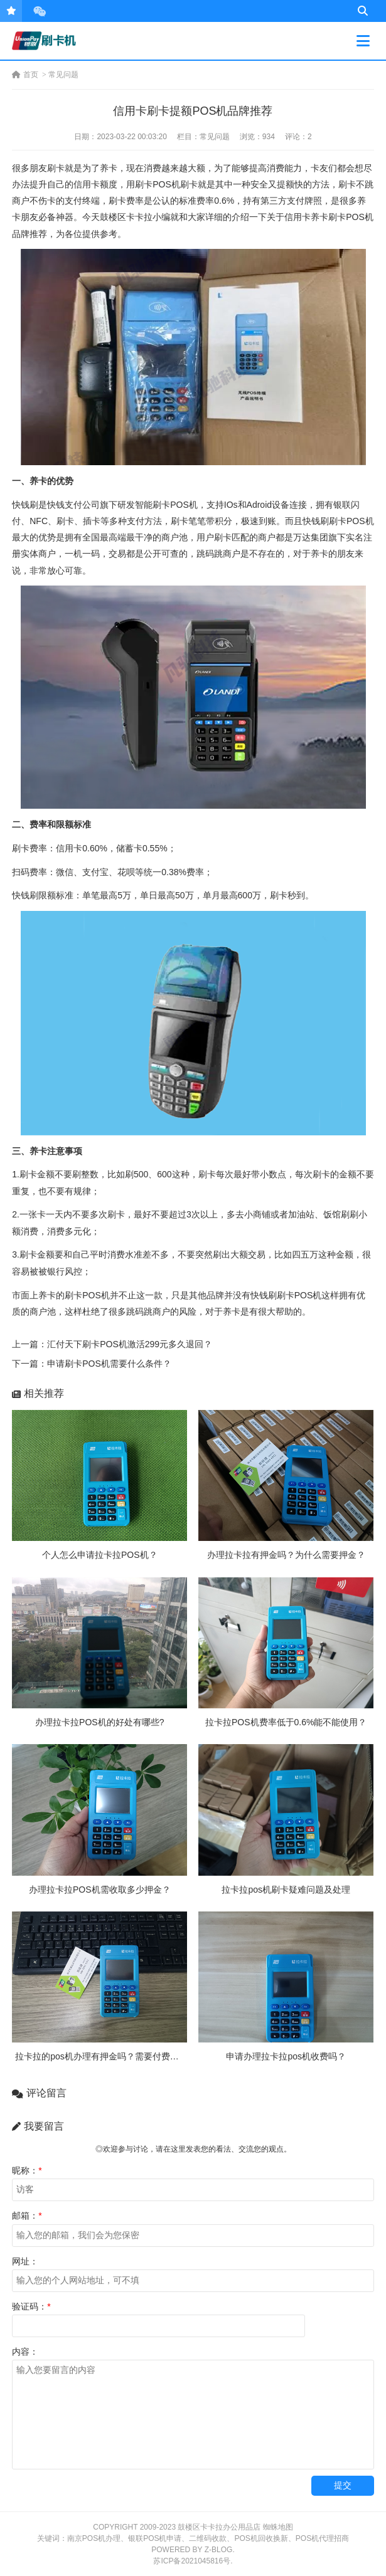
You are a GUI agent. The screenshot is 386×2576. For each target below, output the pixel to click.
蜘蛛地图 (278, 2527)
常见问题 (63, 74)
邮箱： (26, 2216)
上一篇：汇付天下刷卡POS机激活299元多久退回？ (112, 1344)
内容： (25, 2352)
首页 (25, 74)
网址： (25, 2261)
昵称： (26, 2170)
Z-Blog (219, 2549)
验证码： (31, 2306)
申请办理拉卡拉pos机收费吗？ (286, 2056)
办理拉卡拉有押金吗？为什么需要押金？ (286, 1555)
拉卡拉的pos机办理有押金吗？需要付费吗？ (101, 2056)
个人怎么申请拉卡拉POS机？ (100, 1555)
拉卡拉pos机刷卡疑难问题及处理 (286, 1890)
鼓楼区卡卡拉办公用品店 (219, 2527)
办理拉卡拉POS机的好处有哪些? (99, 1722)
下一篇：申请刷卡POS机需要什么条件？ (91, 1364)
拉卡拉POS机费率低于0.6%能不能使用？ (286, 1722)
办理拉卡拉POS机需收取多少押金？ (100, 1890)
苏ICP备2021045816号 (191, 2561)
